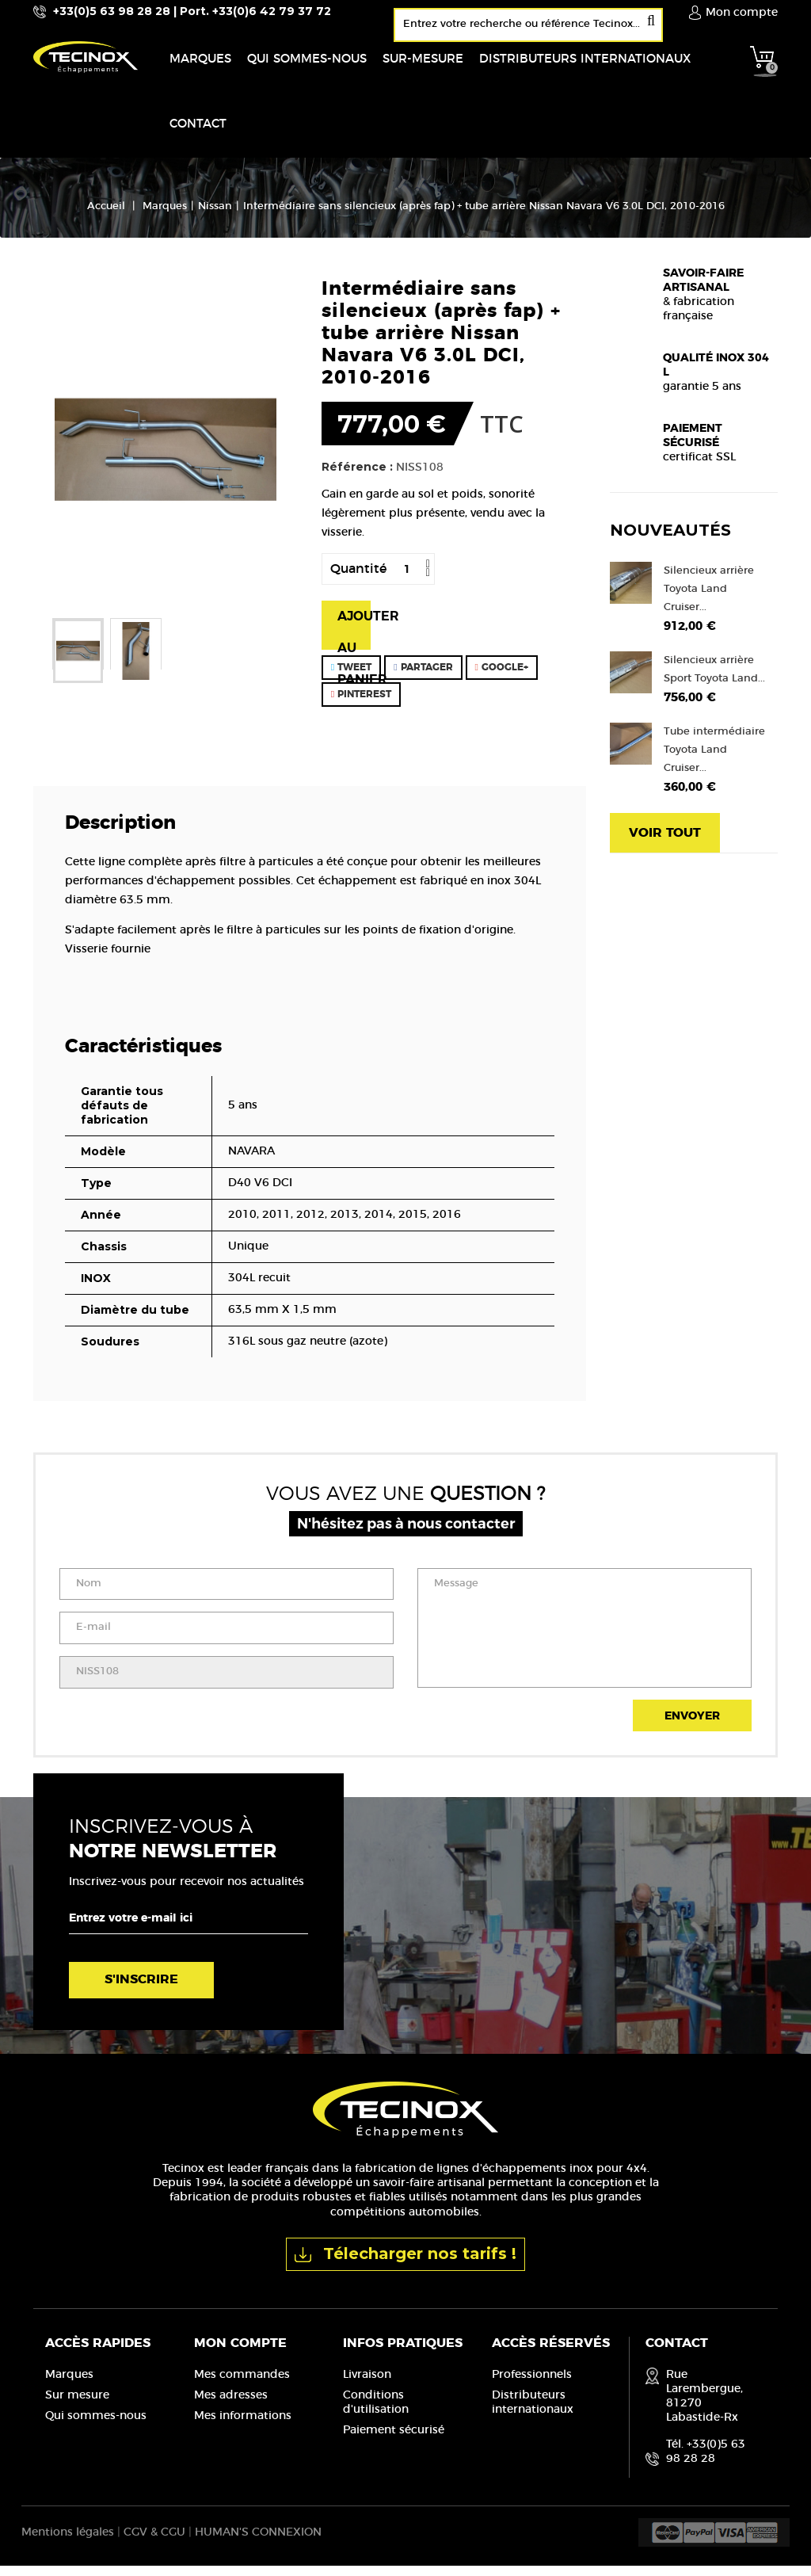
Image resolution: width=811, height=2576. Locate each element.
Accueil (106, 216)
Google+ (501, 676)
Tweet (351, 676)
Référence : (357, 476)
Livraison (367, 2384)
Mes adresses (231, 2404)
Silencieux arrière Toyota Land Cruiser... (709, 598)
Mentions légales (67, 2542)
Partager (423, 676)
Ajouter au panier (354, 638)
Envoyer (692, 1726)
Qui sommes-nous (96, 2425)
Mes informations (242, 2425)
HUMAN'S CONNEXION (258, 2542)
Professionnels (532, 2384)
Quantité (358, 578)
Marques (69, 2384)
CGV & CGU (154, 2542)
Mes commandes (242, 2384)
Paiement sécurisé (393, 2439)
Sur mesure (77, 2404)
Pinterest (361, 703)
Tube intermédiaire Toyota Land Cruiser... (714, 759)
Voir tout (665, 842)
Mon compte (240, 2352)
